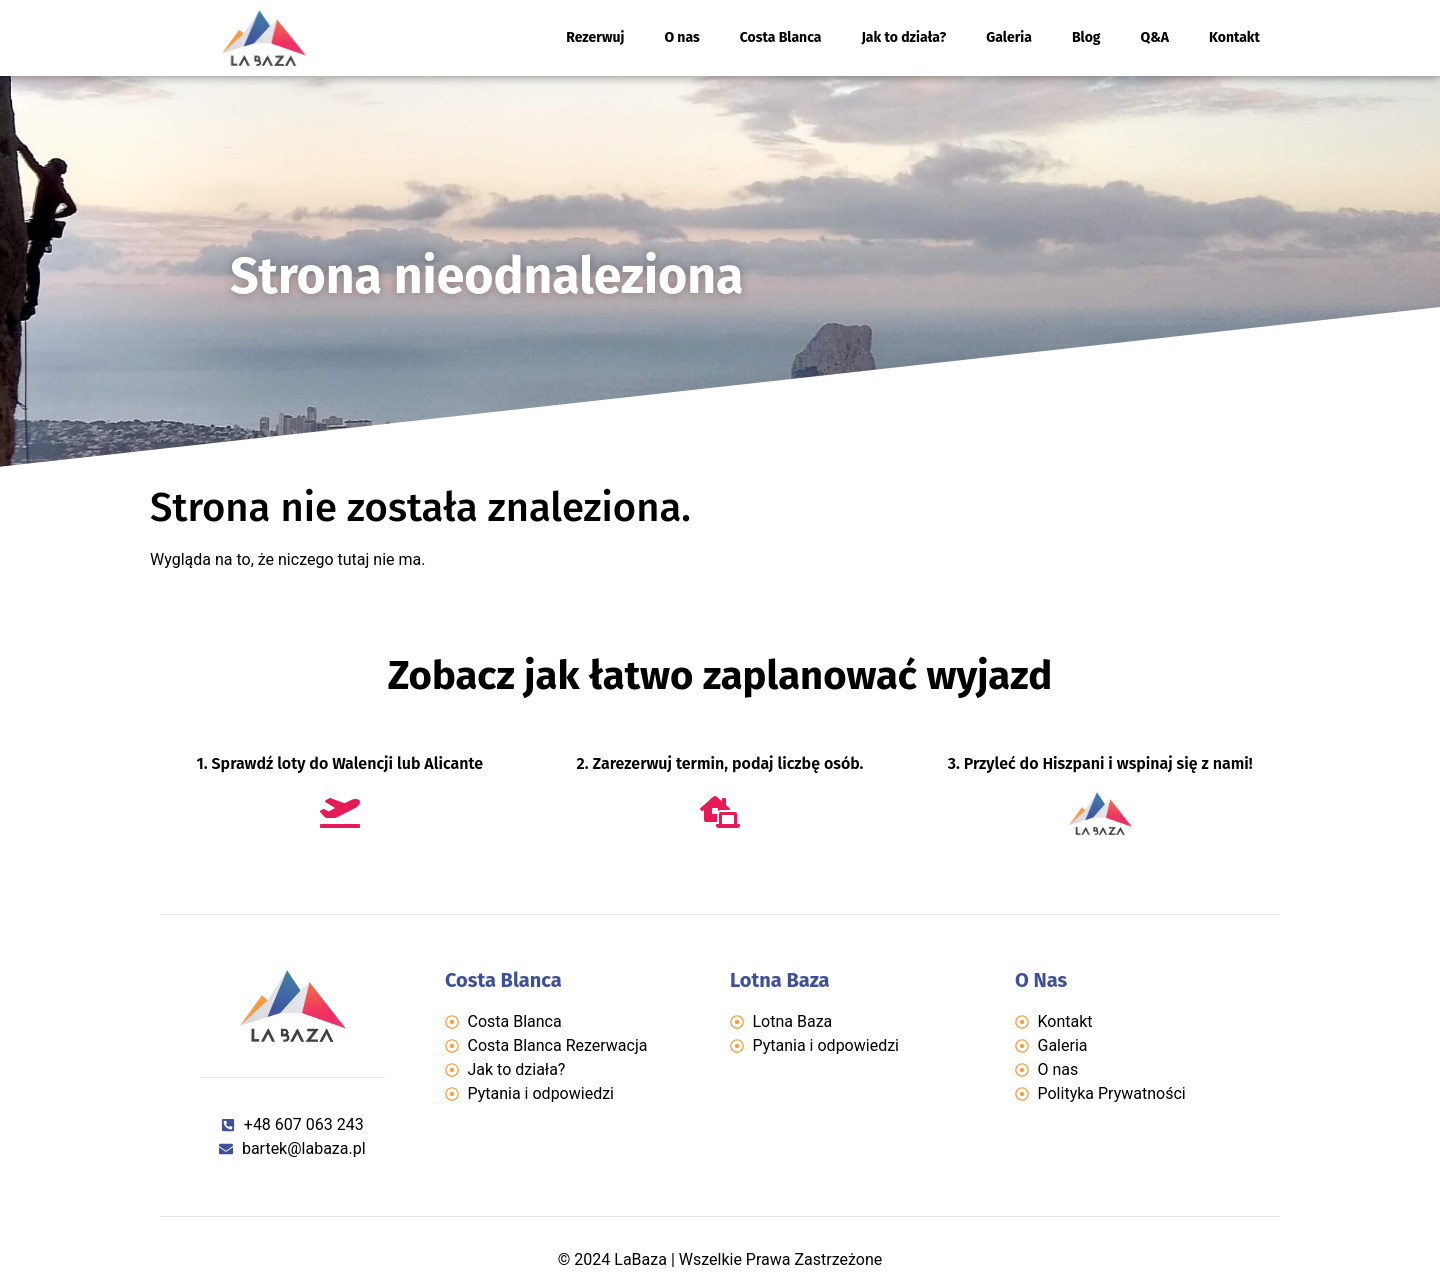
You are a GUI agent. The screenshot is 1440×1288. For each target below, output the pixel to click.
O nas (681, 37)
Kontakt (1234, 37)
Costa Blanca (781, 37)
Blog (1086, 37)
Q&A (1155, 37)
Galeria (1009, 37)
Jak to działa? (903, 37)
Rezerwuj (595, 37)
